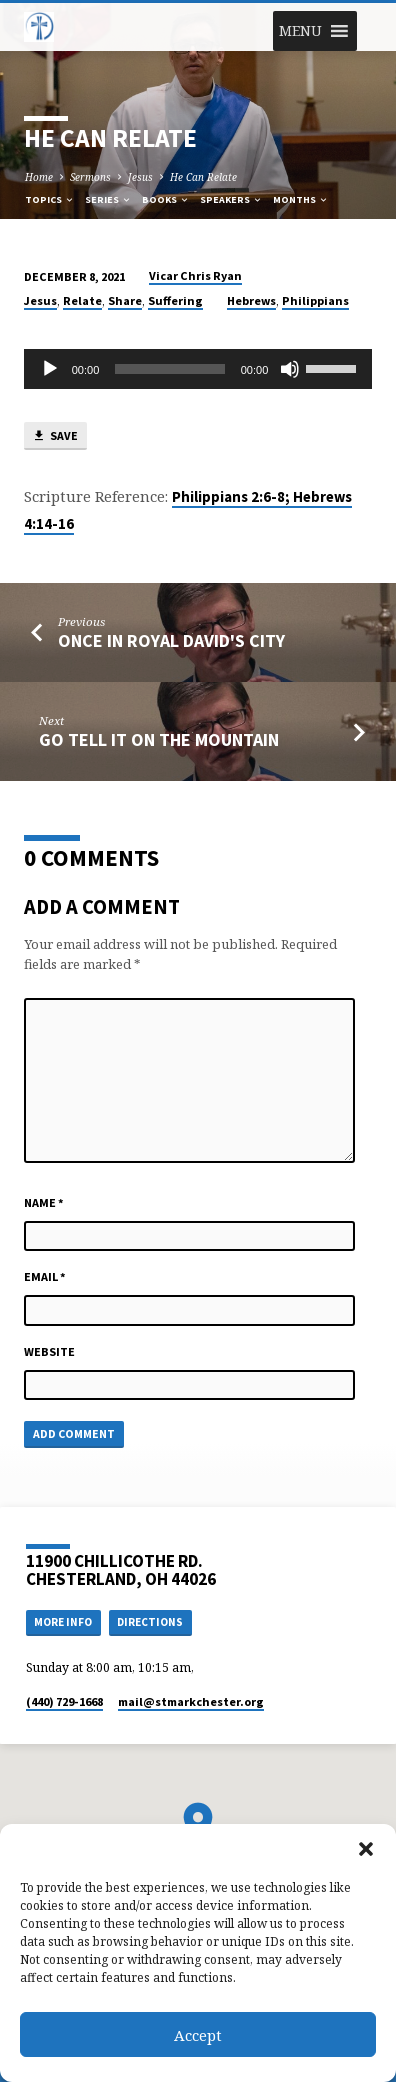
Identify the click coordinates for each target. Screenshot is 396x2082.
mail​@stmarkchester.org (191, 1701)
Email (45, 1276)
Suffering (175, 300)
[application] (198, 369)
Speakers (231, 199)
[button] (366, 1849)
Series (108, 199)
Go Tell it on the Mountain (159, 739)
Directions (150, 1622)
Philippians (315, 300)
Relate (82, 300)
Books (166, 199)
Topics (50, 199)
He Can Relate (203, 177)
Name (44, 1202)
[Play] (50, 369)
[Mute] (290, 369)
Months (301, 199)
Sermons (90, 177)
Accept (198, 2035)
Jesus (140, 177)
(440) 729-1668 (64, 1701)
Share (125, 300)
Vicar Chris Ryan (195, 275)
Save (55, 436)
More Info (63, 1622)
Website (49, 1351)
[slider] (169, 369)
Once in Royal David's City (171, 640)
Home (39, 177)
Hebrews (251, 300)
